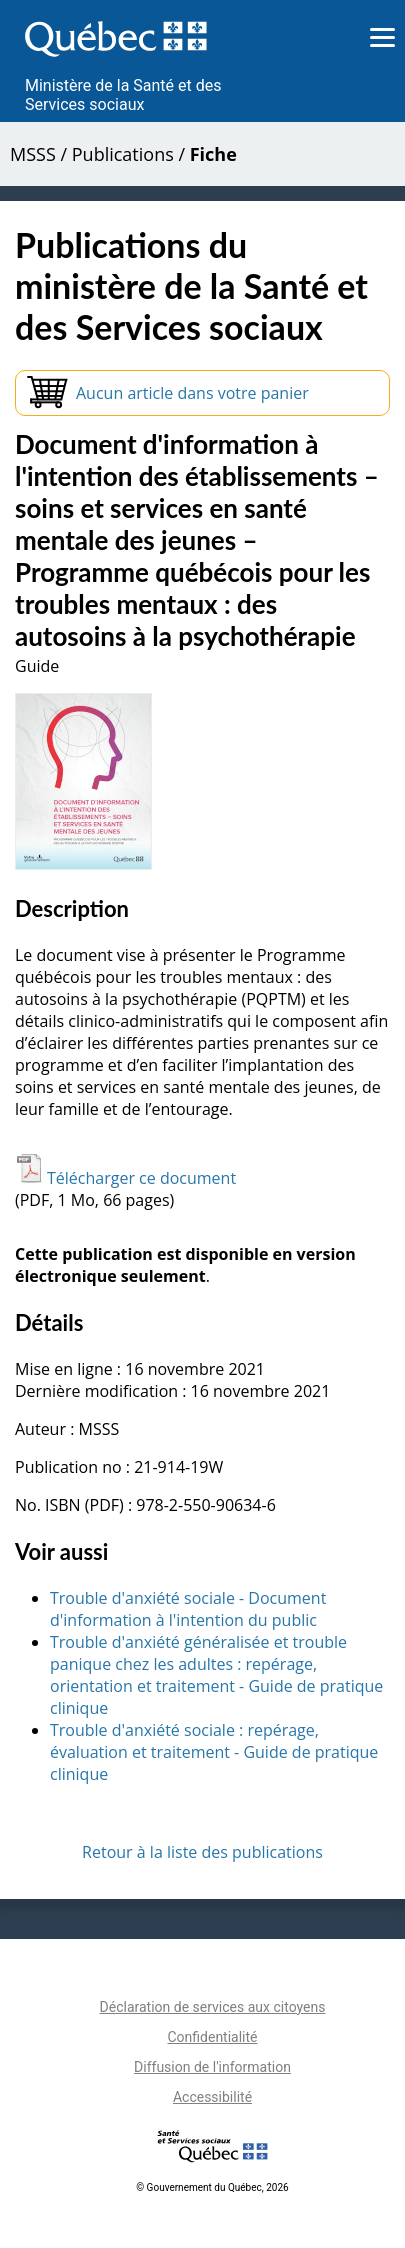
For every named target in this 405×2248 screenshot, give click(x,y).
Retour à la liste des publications (202, 1852)
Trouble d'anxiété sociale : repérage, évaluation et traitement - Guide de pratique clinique (214, 1752)
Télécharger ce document (125, 1178)
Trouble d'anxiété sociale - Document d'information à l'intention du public (188, 1609)
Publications (123, 154)
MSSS (33, 154)
